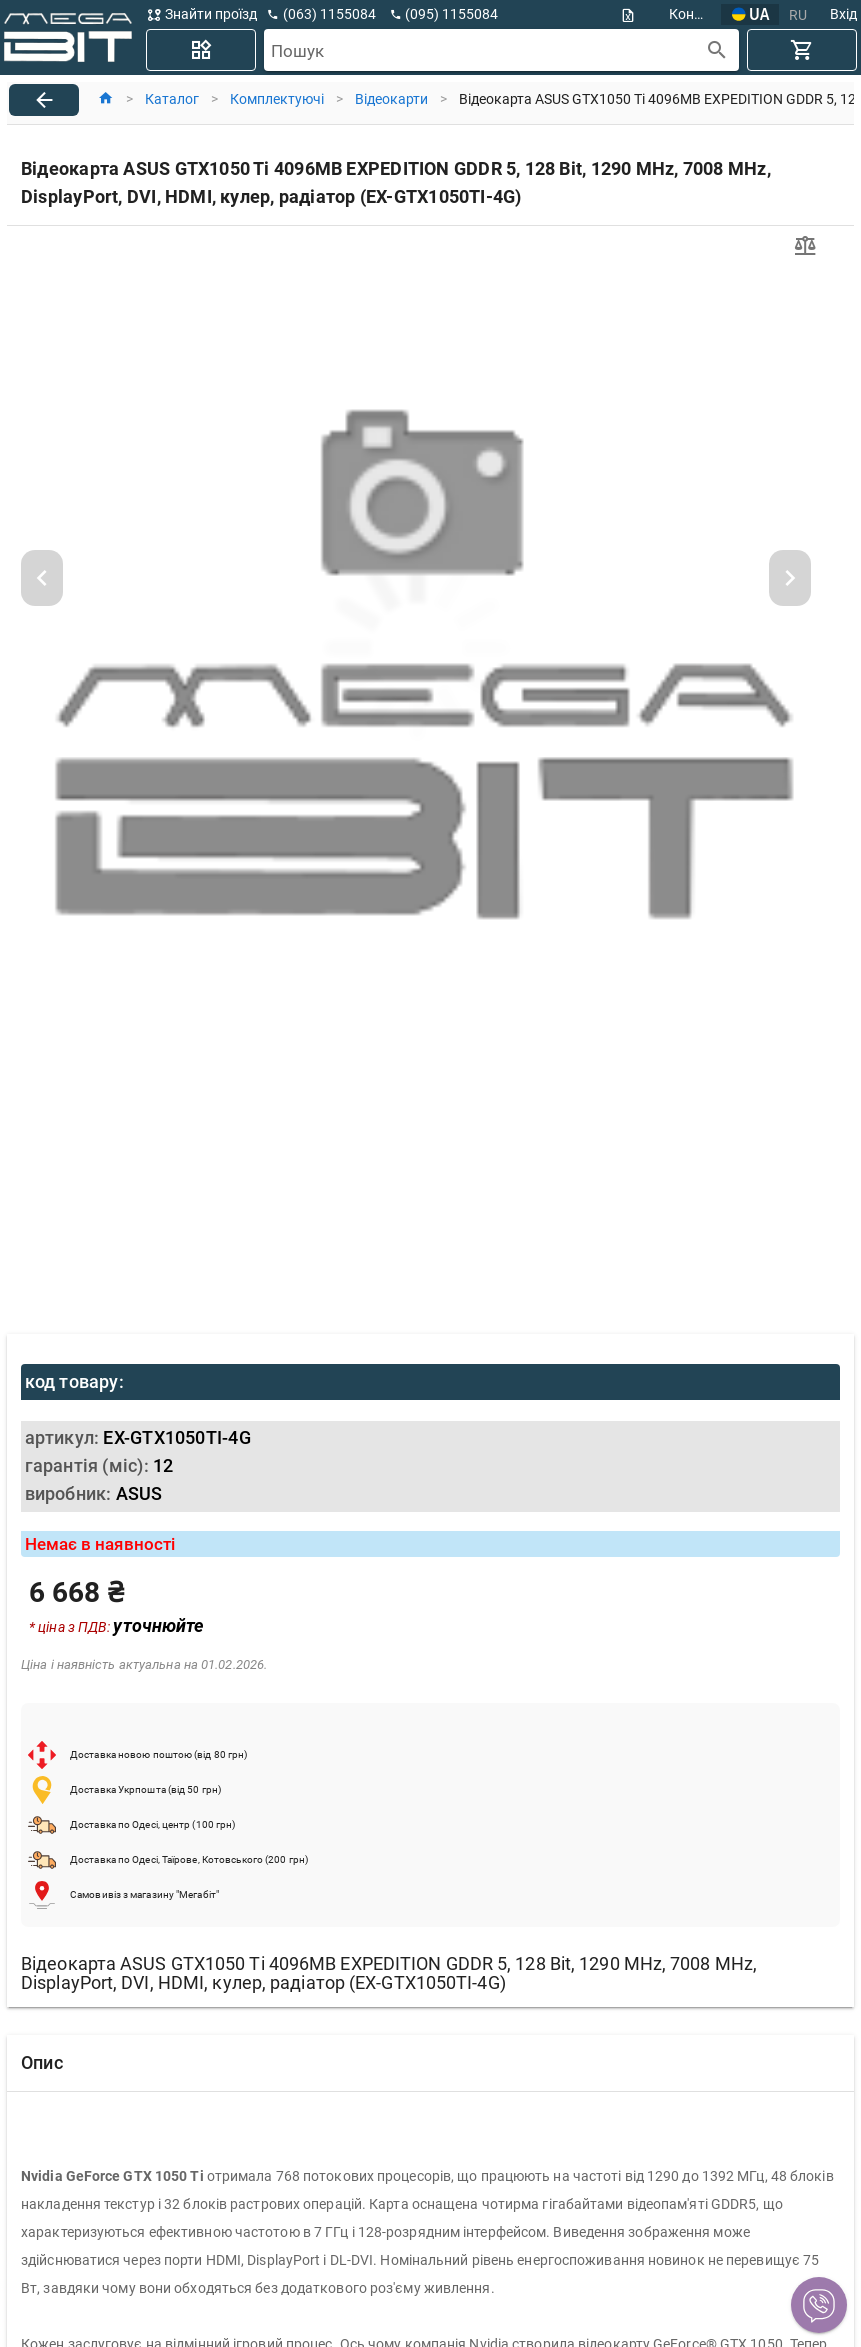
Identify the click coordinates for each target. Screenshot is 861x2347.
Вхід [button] (843, 14)
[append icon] (717, 50)
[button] (819, 2305)
